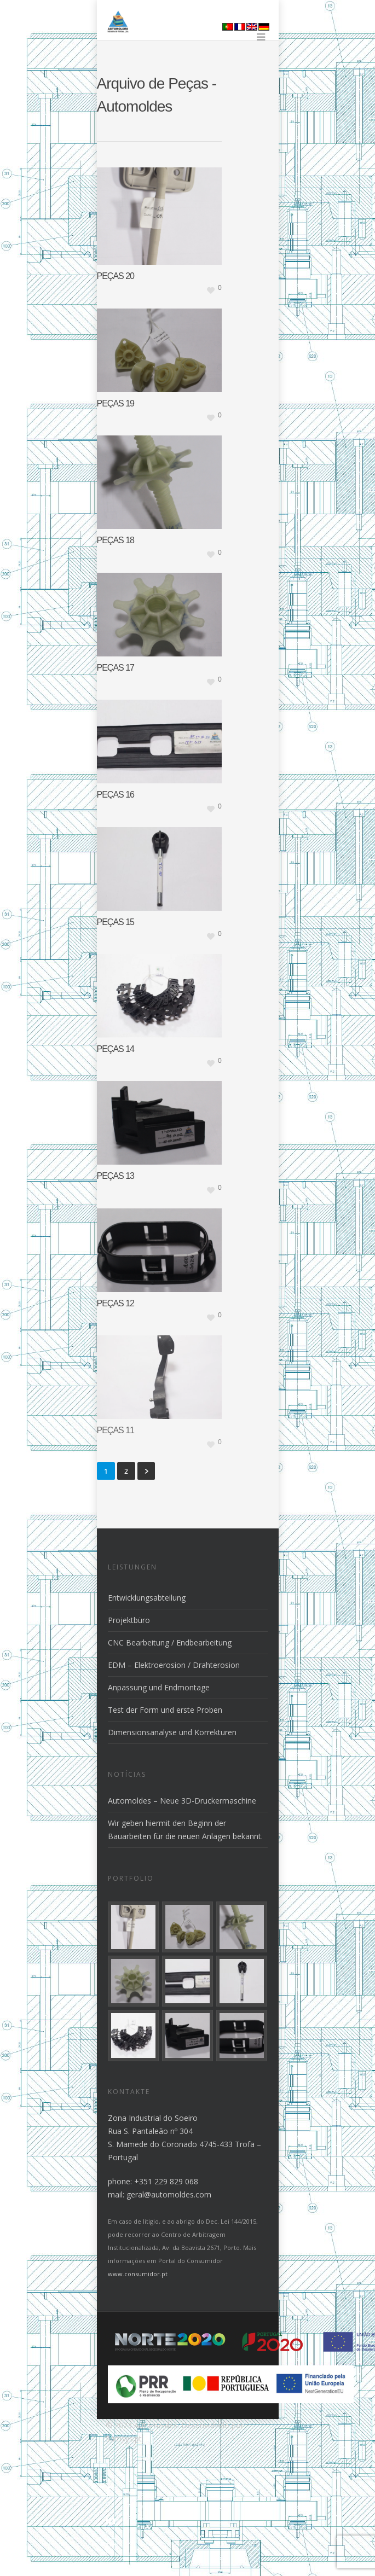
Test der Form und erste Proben (165, 1710)
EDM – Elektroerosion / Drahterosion (174, 1665)
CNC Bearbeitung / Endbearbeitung (170, 1642)
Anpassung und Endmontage (159, 1687)
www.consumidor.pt (138, 2274)
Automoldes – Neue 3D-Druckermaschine (182, 1800)
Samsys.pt (124, 2438)
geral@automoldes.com (168, 2194)
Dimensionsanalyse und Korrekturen (172, 1732)
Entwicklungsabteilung (147, 1597)
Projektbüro (129, 1620)
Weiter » (146, 1471)
